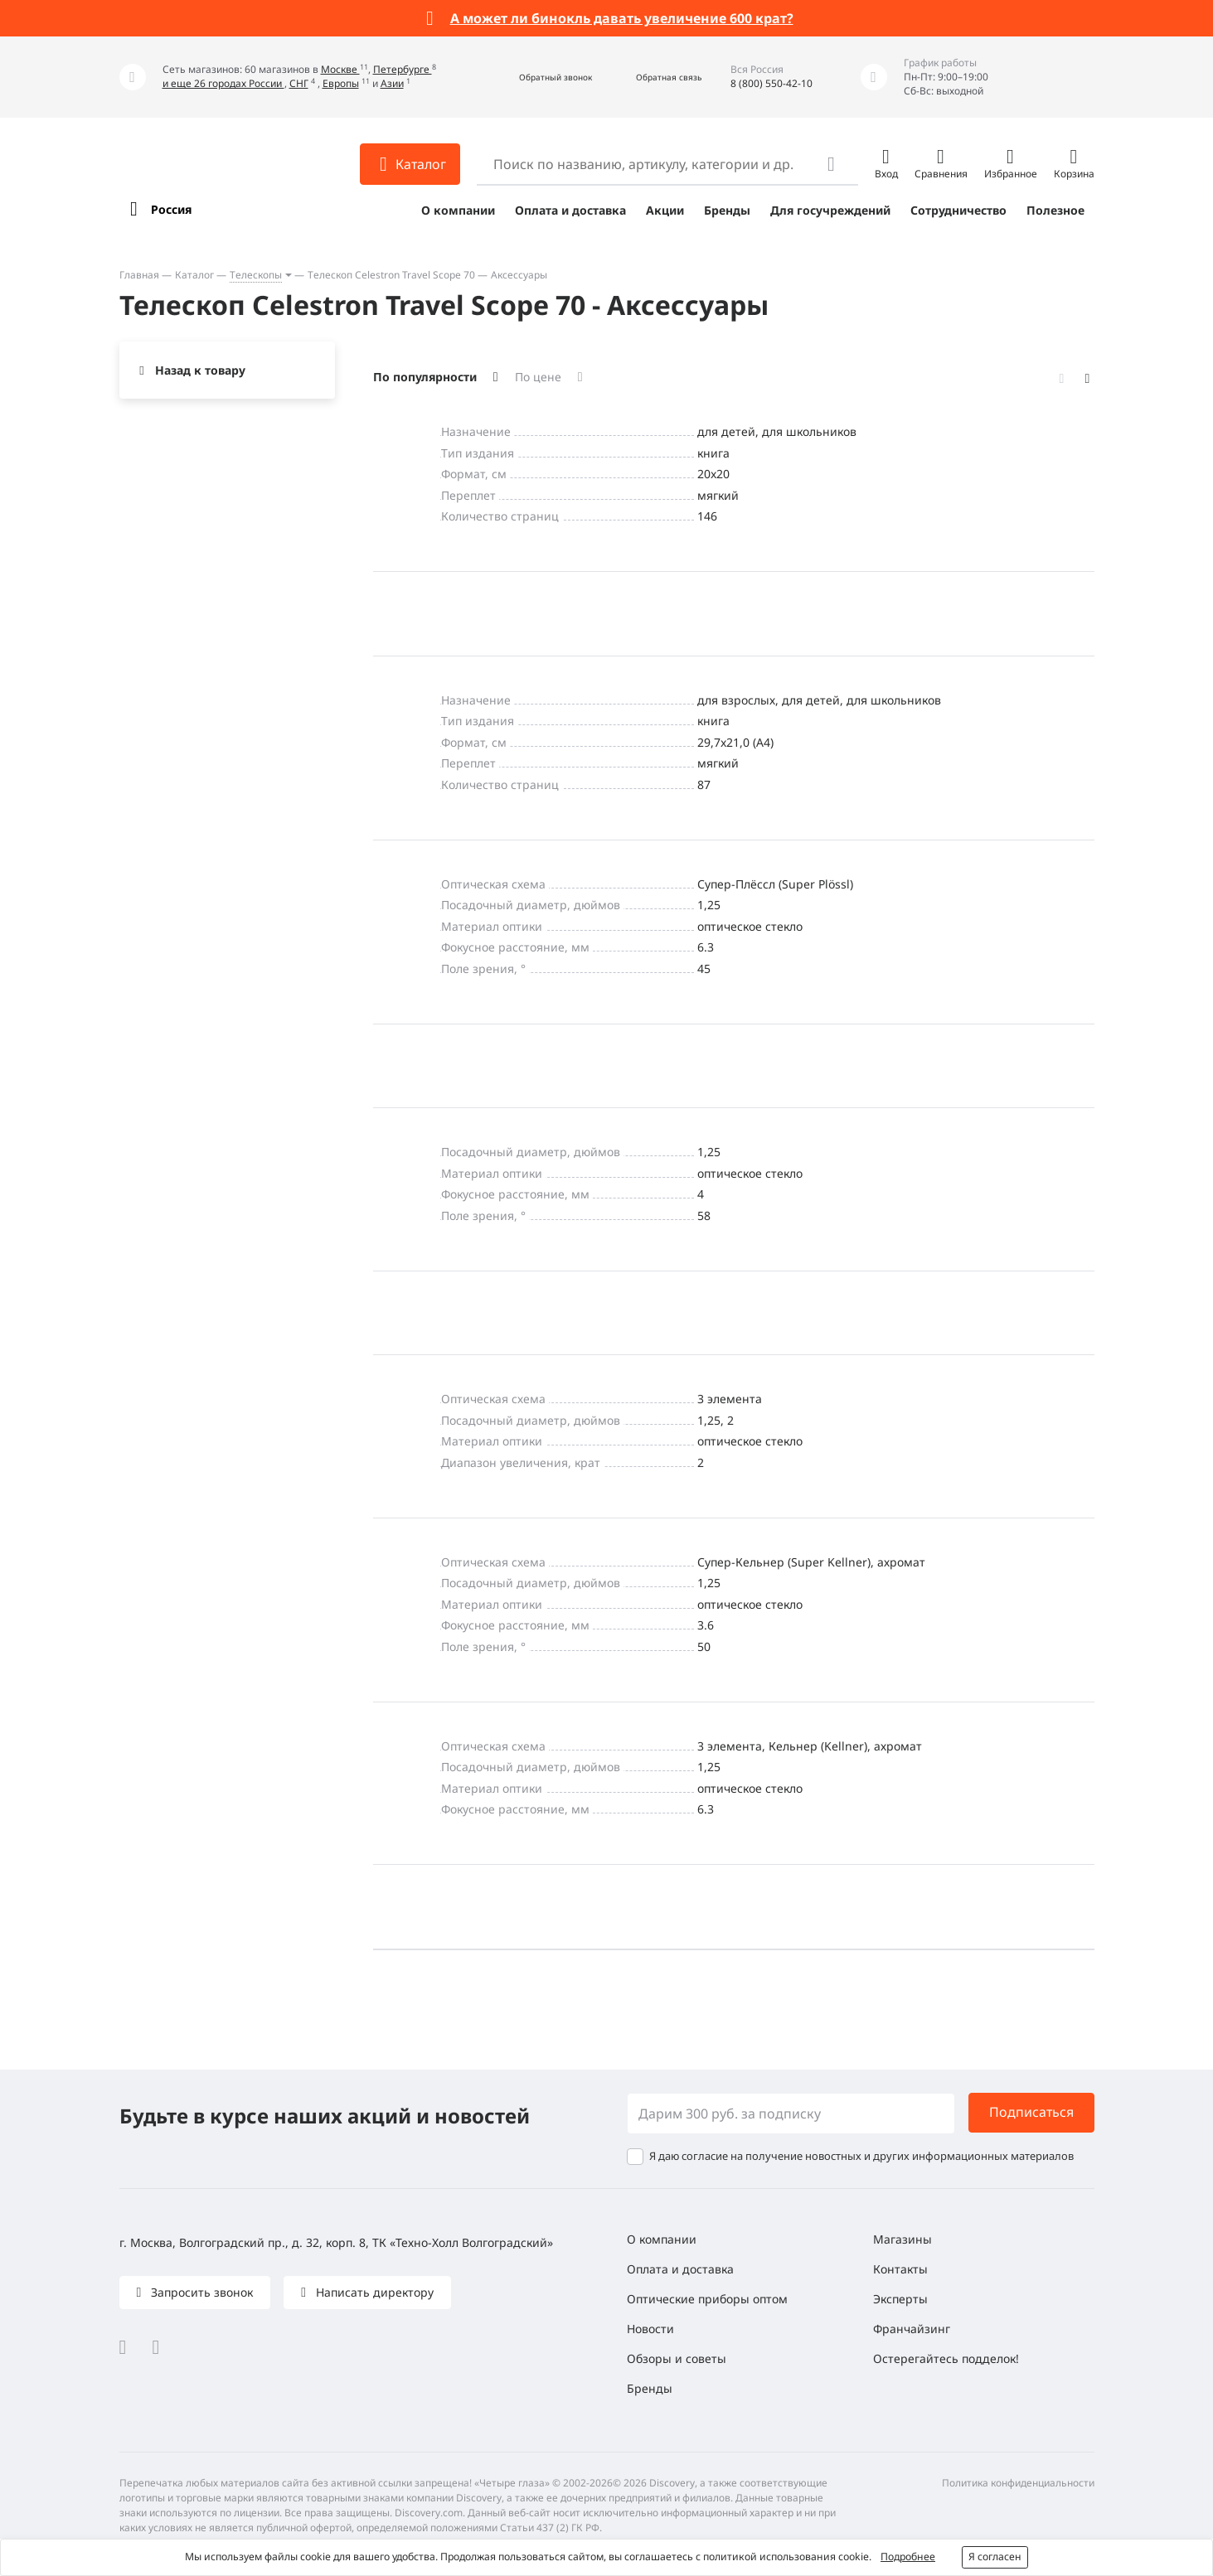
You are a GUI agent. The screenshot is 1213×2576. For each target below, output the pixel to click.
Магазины (902, 2239)
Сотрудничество (958, 210)
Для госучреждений (830, 210)
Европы (341, 83)
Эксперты (900, 2299)
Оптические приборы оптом (707, 2299)
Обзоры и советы (676, 2358)
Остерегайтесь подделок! (946, 2358)
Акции (665, 210)
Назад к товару (200, 370)
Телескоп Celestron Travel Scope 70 (391, 275)
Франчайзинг (911, 2328)
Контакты (900, 2269)
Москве (340, 69)
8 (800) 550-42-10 (771, 83)
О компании (458, 210)
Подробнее (908, 2556)
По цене (538, 377)
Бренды (727, 210)
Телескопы (256, 275)
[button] (537, 77)
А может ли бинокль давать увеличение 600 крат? (621, 18)
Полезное (1055, 210)
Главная (139, 275)
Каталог (194, 275)
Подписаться (1031, 2112)
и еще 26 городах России (223, 83)
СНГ (298, 83)
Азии (392, 83)
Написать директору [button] (373, 2292)
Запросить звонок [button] (200, 2292)
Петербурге (402, 69)
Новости (650, 2328)
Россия (171, 209)
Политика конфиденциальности (1018, 2483)
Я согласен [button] (994, 2556)
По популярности (425, 377)
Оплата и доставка (570, 210)
